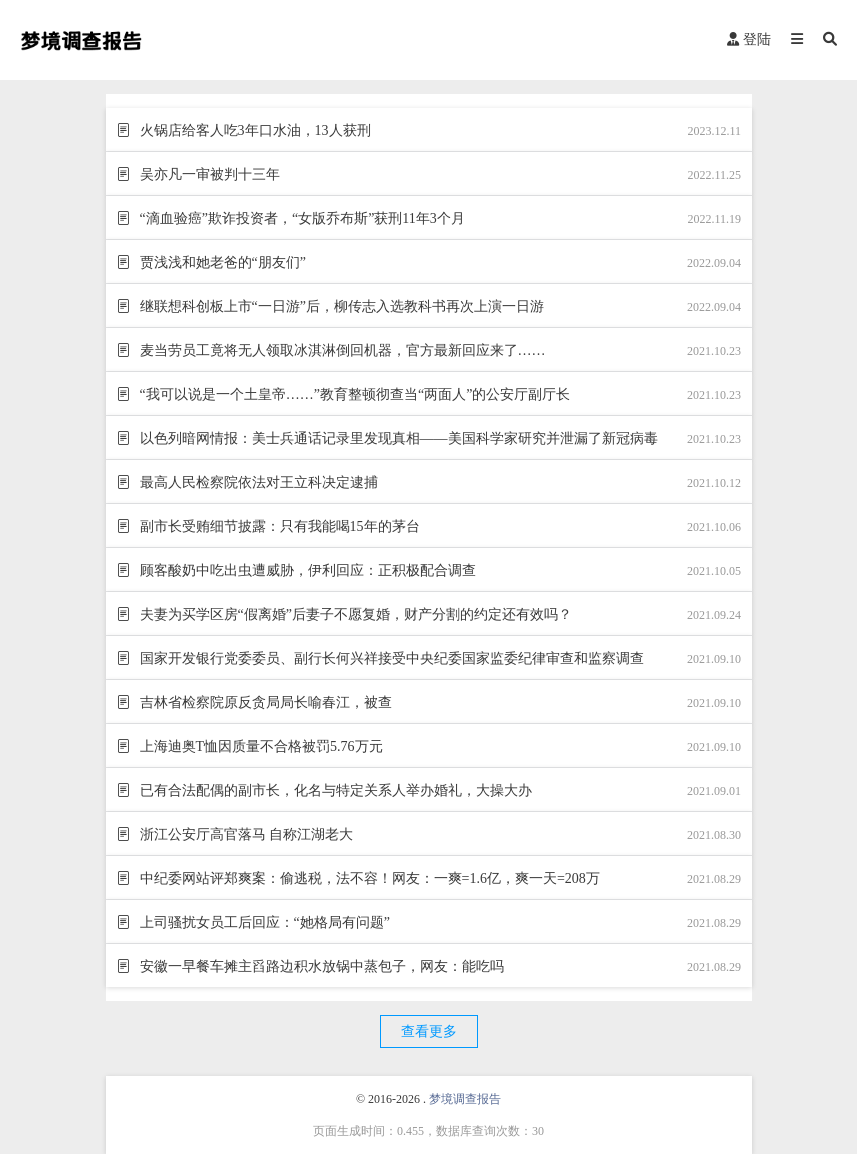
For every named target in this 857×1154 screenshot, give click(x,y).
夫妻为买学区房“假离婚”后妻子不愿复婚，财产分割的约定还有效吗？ (354, 614)
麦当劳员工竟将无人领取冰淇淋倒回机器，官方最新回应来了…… (341, 350)
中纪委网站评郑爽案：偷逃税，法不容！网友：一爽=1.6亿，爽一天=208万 (368, 878)
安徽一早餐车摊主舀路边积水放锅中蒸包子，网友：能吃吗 (320, 966)
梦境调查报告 (465, 1099)
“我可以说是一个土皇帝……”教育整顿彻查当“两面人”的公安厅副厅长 (353, 394)
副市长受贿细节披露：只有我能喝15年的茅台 (278, 526)
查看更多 (429, 1031)
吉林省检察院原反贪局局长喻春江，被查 (264, 702)
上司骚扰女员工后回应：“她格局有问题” (263, 922)
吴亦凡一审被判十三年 (208, 174)
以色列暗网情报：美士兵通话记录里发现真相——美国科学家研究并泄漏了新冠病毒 (397, 438)
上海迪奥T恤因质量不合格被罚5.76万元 (259, 746)
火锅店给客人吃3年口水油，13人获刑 (253, 130)
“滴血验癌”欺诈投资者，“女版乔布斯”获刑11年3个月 (300, 218)
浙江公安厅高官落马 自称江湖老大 (244, 834)
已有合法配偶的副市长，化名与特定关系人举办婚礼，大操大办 (334, 790)
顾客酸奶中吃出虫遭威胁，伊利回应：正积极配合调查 (306, 570)
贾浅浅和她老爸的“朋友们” (221, 262)
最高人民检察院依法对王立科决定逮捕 (257, 482)
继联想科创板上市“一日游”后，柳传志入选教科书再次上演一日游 (340, 306)
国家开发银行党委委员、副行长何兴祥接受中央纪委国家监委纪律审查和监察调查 (390, 658)
